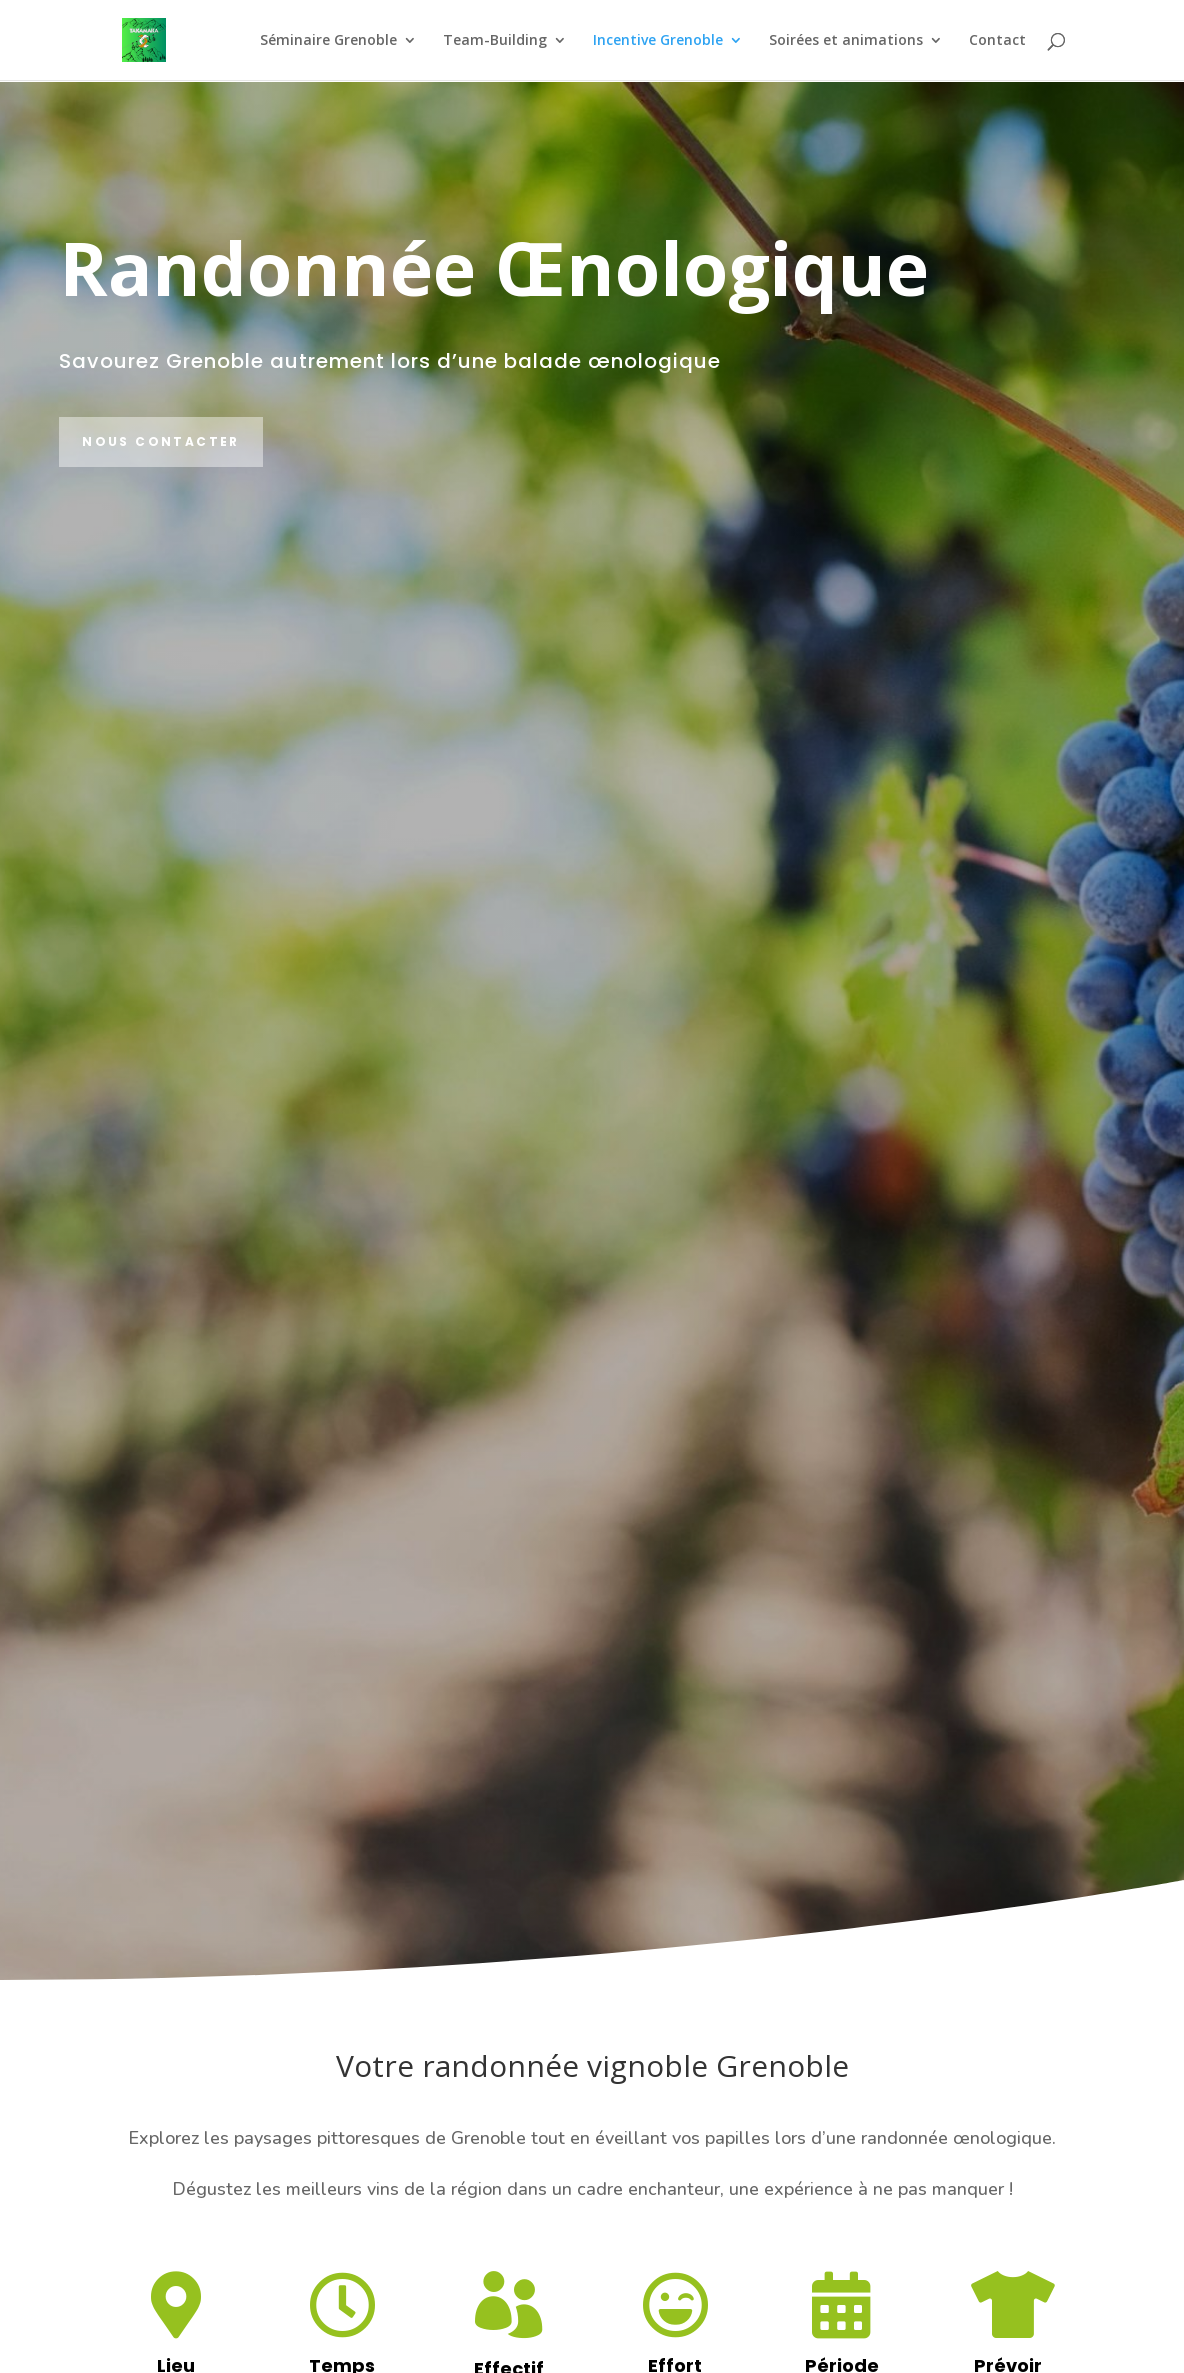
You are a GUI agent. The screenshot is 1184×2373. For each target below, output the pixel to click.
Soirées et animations (846, 41)
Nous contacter (161, 441)
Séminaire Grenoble (328, 41)
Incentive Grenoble (658, 41)
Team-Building (495, 41)
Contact (997, 41)
